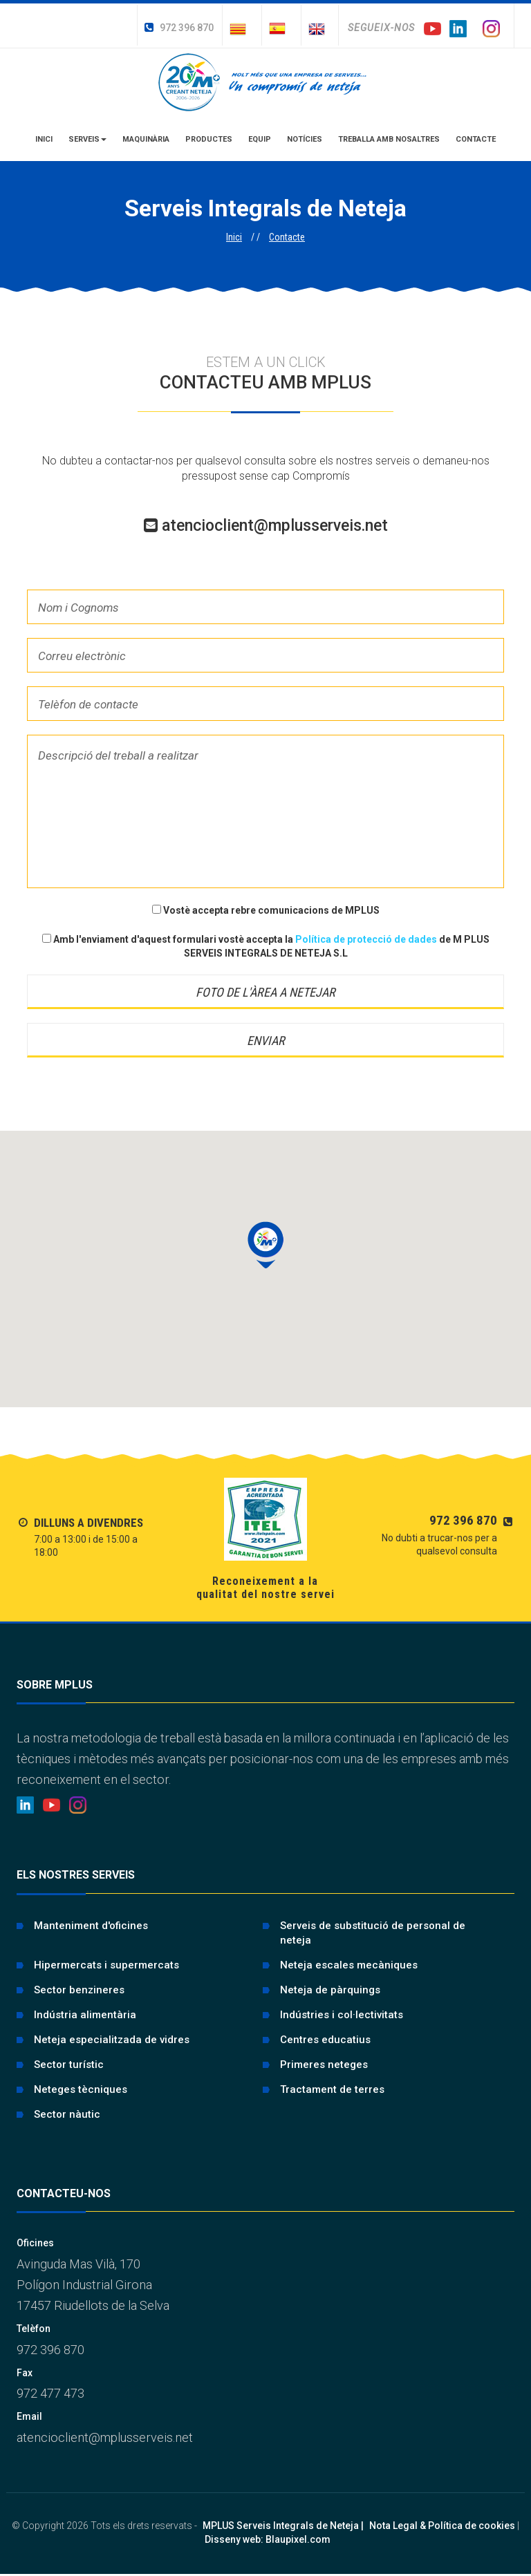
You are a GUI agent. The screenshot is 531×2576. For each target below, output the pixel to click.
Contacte (476, 139)
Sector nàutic (67, 2114)
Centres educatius (325, 2039)
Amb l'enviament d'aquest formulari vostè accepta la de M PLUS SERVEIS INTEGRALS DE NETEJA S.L (266, 946)
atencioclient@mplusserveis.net (266, 525)
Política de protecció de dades (367, 939)
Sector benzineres (79, 1990)
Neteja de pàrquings (330, 1990)
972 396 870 (179, 27)
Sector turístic (69, 2064)
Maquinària (145, 139)
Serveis (87, 139)
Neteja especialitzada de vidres (111, 2039)
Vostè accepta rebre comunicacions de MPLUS (266, 910)
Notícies (304, 139)
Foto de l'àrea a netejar (265, 992)
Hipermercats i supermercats (106, 1965)
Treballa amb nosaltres (389, 139)
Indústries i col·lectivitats (341, 2015)
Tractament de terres (332, 2089)
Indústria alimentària (85, 2015)
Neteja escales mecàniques (349, 1965)
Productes (208, 139)
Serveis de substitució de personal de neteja (372, 1932)
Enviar (266, 1040)
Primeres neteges (324, 2064)
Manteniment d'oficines (91, 1925)
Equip (259, 139)
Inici (44, 139)
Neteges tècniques (80, 2089)
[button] (265, 1245)
